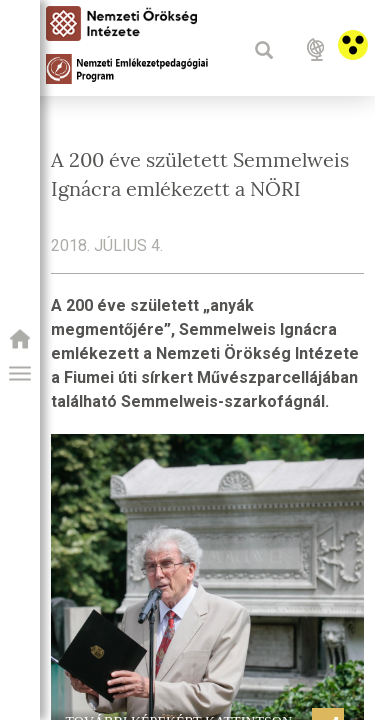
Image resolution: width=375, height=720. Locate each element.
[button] (20, 374)
